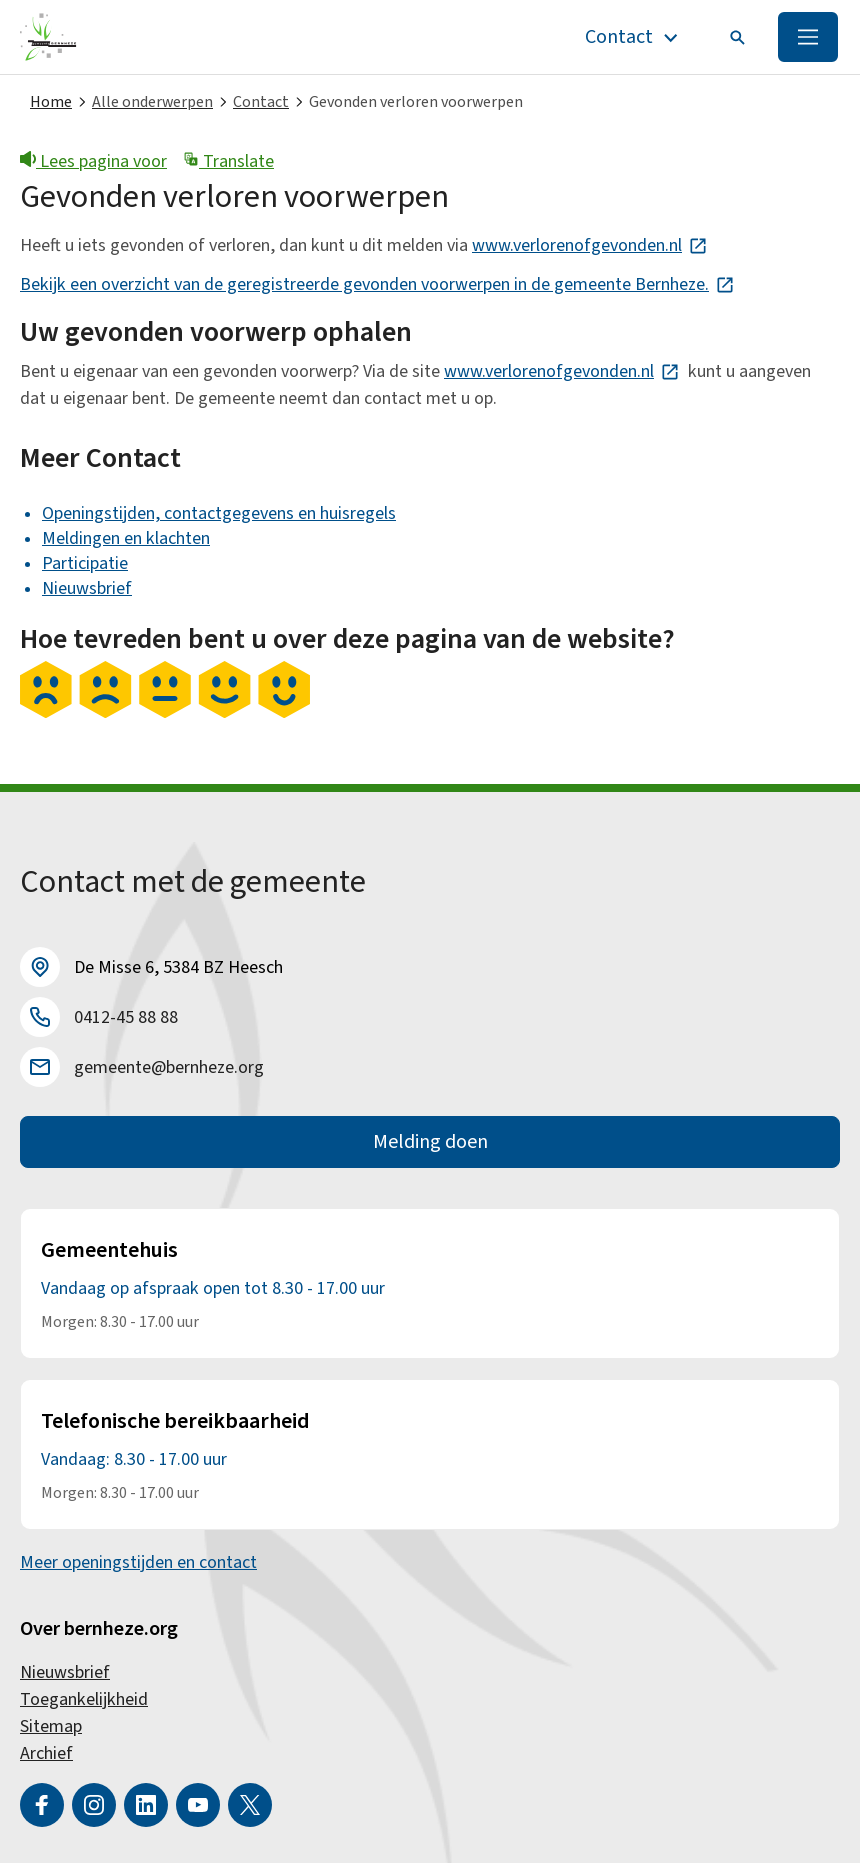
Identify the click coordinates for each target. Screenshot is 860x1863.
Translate (228, 161)
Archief (46, 1753)
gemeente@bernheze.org (169, 1067)
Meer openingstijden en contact (138, 1562)
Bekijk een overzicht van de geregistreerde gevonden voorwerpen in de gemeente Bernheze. (377, 284)
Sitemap (51, 1726)
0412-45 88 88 (126, 1017)
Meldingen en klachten (126, 538)
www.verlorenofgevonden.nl (590, 245)
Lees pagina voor (93, 161)
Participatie (85, 563)
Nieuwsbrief (87, 588)
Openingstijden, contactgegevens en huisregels (219, 513)
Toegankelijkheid (84, 1699)
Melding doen (430, 1142)
